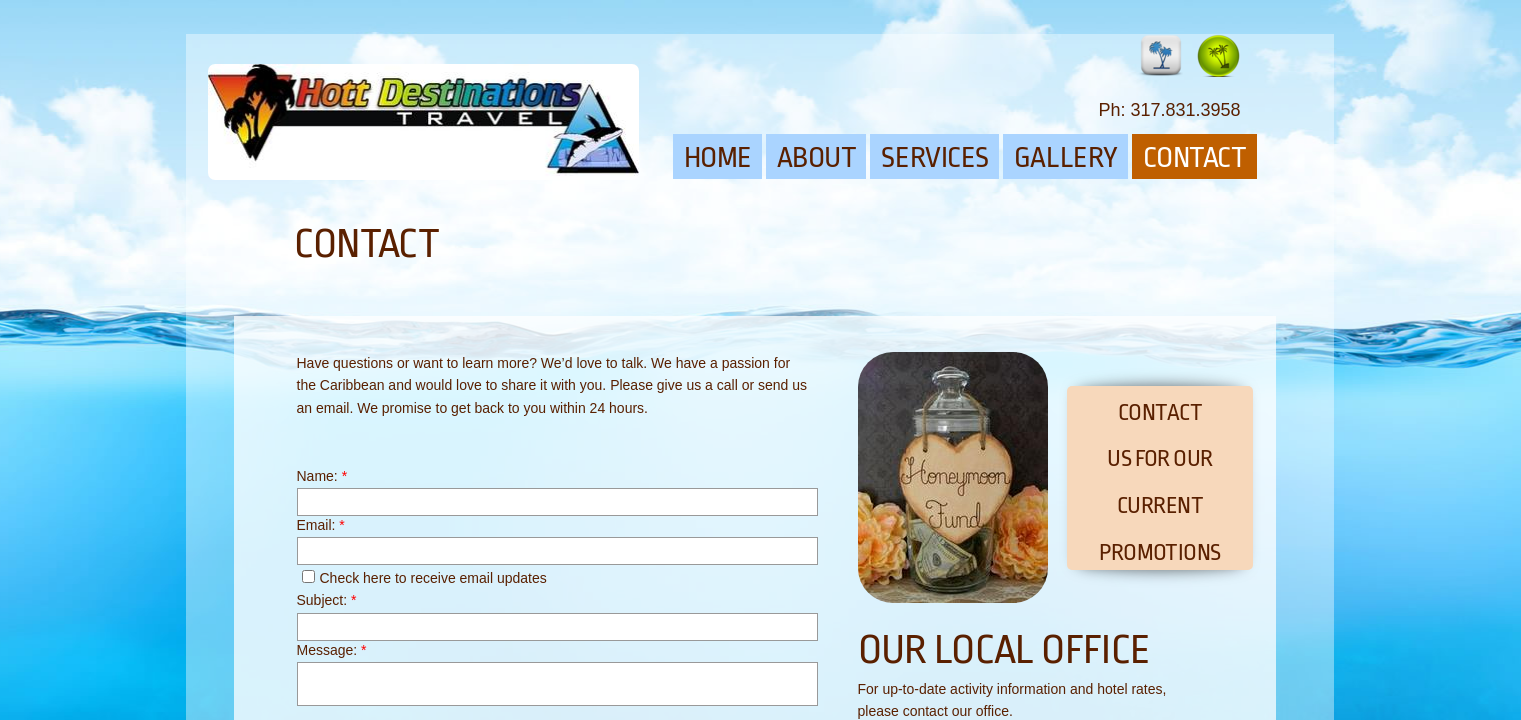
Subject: (327, 600)
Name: (322, 476)
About (817, 158)
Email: (321, 525)
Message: (332, 650)
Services (934, 158)
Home (718, 158)
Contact (1195, 158)
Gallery (1066, 158)
